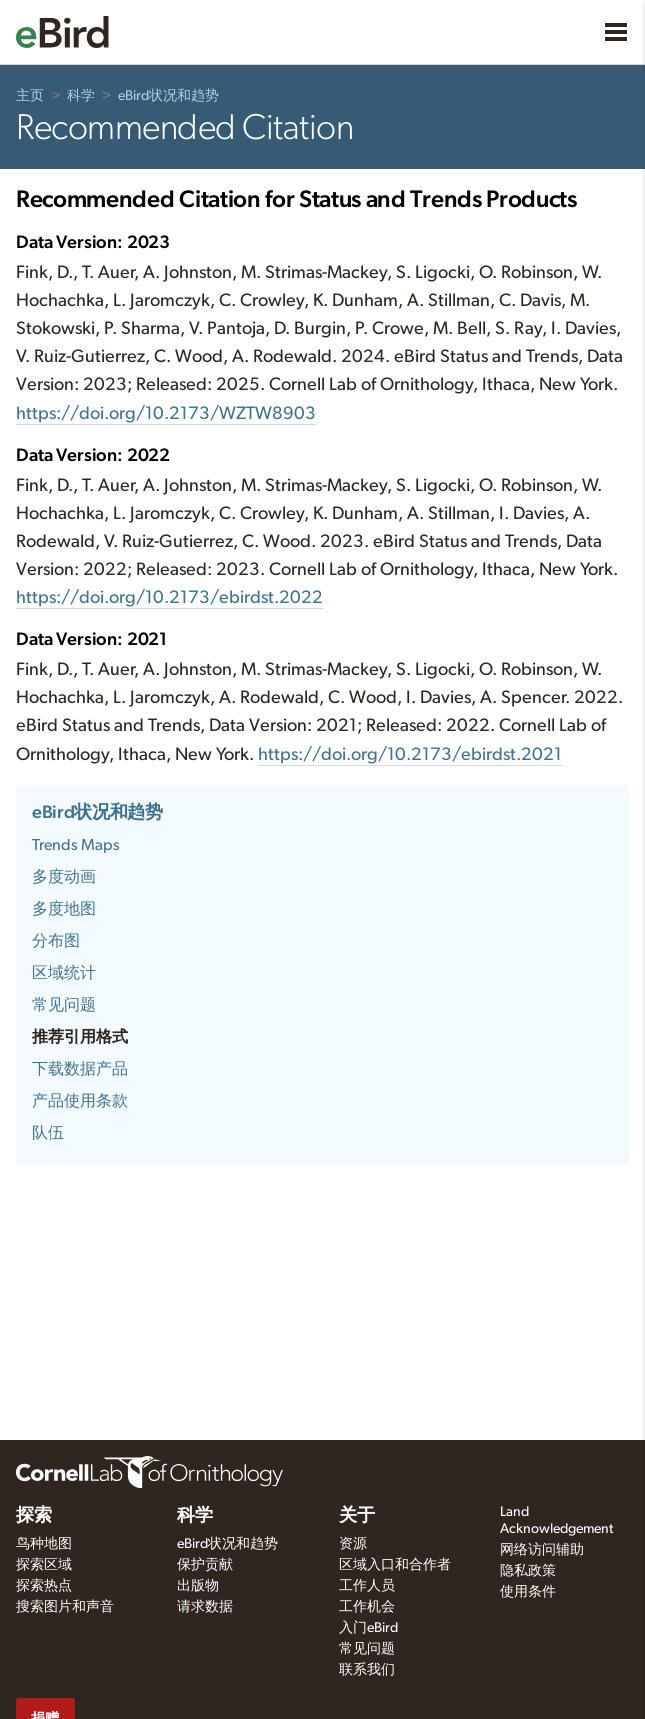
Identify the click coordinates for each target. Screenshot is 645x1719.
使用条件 (528, 1592)
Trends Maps (76, 845)
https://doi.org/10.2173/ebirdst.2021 (410, 755)
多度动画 (64, 877)
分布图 (56, 941)
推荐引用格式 (80, 1037)
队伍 (48, 1133)
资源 (353, 1544)
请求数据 (205, 1607)
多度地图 (64, 909)
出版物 (198, 1586)
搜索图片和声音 (65, 1607)
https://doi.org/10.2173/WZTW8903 (166, 414)
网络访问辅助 (542, 1550)
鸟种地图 (44, 1544)
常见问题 (64, 1005)
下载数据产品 (80, 1069)
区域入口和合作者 (395, 1565)
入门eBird (368, 1628)
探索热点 (44, 1586)
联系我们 (367, 1670)
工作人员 (367, 1586)
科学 (81, 96)
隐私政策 (528, 1571)
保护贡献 (205, 1565)
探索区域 (44, 1565)
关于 (357, 1516)
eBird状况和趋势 (168, 96)
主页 (30, 96)
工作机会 (367, 1607)
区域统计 (64, 973)
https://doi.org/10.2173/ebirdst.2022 (169, 598)
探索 (34, 1516)
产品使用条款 (80, 1101)
